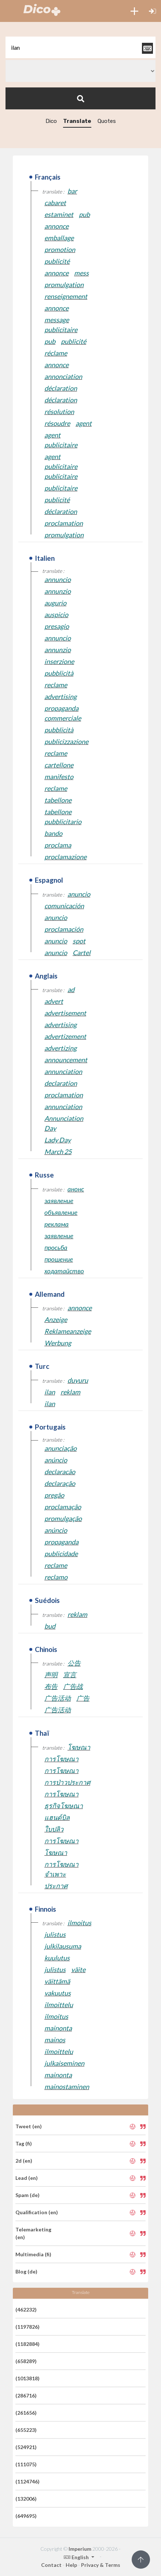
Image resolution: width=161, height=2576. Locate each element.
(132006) (26, 2499)
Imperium (80, 2549)
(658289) (26, 2361)
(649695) (26, 2516)
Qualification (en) (36, 2212)
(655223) (26, 2430)
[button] (134, 11)
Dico (51, 121)
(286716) (26, 2395)
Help (71, 2565)
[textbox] (80, 47)
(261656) (26, 2413)
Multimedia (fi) (33, 2254)
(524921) (26, 2447)
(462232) (26, 2309)
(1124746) (27, 2481)
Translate (77, 121)
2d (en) (23, 2161)
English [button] (77, 2557)
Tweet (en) (28, 2126)
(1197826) (27, 2327)
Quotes (107, 121)
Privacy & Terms (100, 2565)
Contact (51, 2565)
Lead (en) (26, 2178)
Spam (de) (27, 2195)
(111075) (26, 2464)
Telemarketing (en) (33, 2233)
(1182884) (27, 2344)
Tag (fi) (23, 2143)
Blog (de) (26, 2271)
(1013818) (27, 2378)
